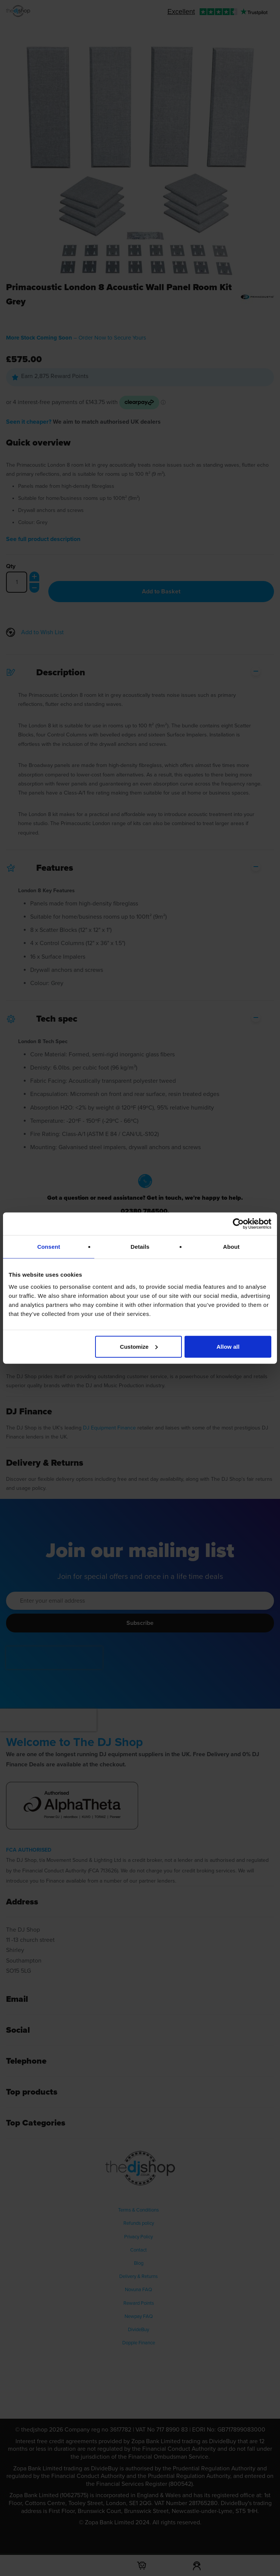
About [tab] (231, 1246)
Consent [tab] (48, 1246)
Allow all (228, 1346)
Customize (139, 1346)
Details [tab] (140, 1246)
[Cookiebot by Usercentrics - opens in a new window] (238, 1224)
